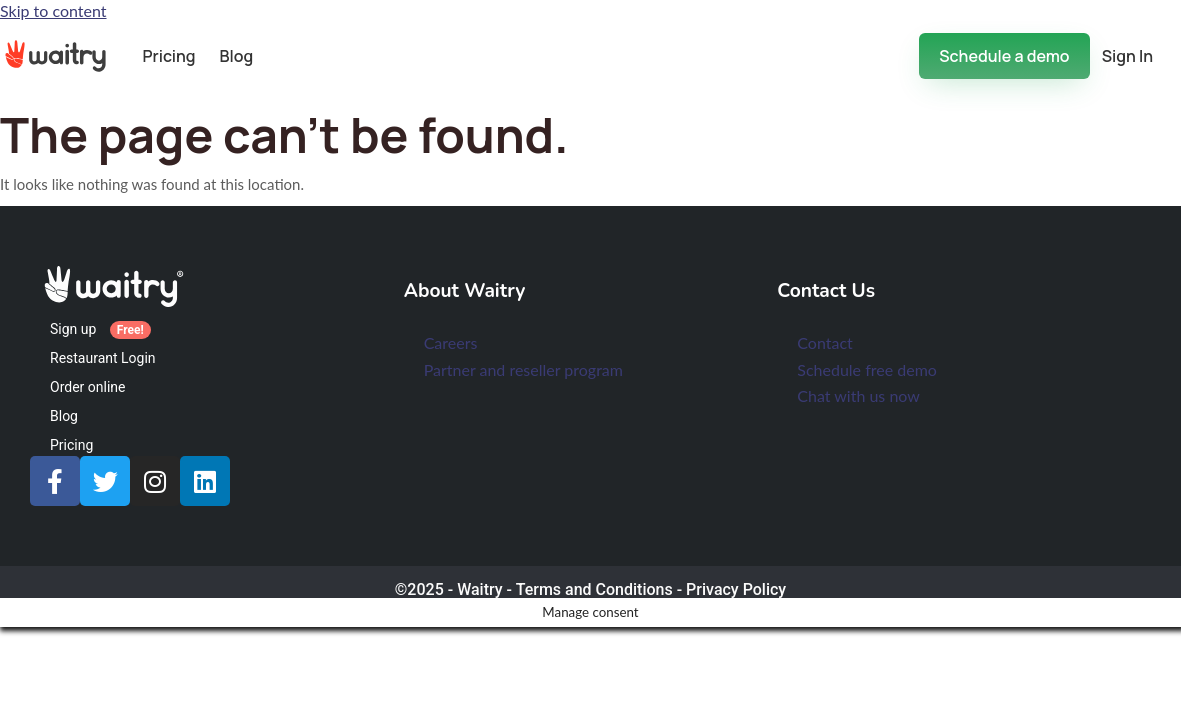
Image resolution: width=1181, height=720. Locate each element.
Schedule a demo (1004, 56)
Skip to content (53, 10)
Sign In (1127, 56)
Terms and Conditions (594, 589)
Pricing (168, 56)
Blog (237, 56)
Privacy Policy (736, 589)
